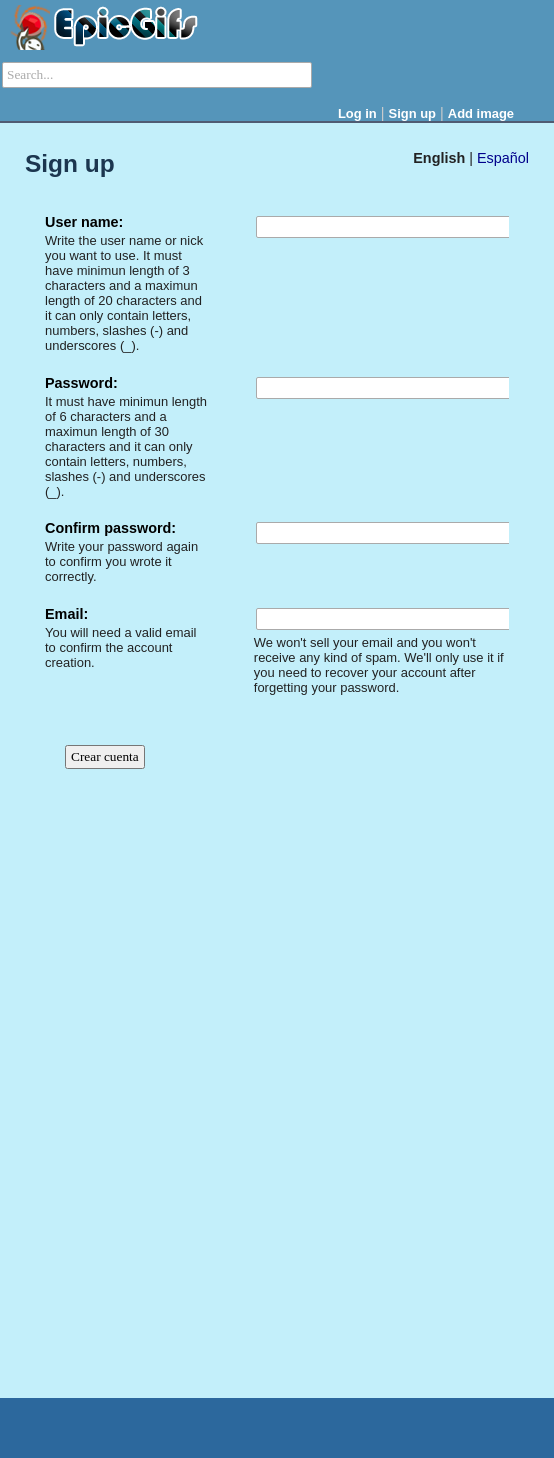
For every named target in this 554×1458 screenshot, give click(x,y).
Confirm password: (110, 528)
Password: (81, 383)
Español (503, 158)
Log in (357, 113)
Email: (66, 614)
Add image (481, 113)
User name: (84, 222)
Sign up (413, 113)
